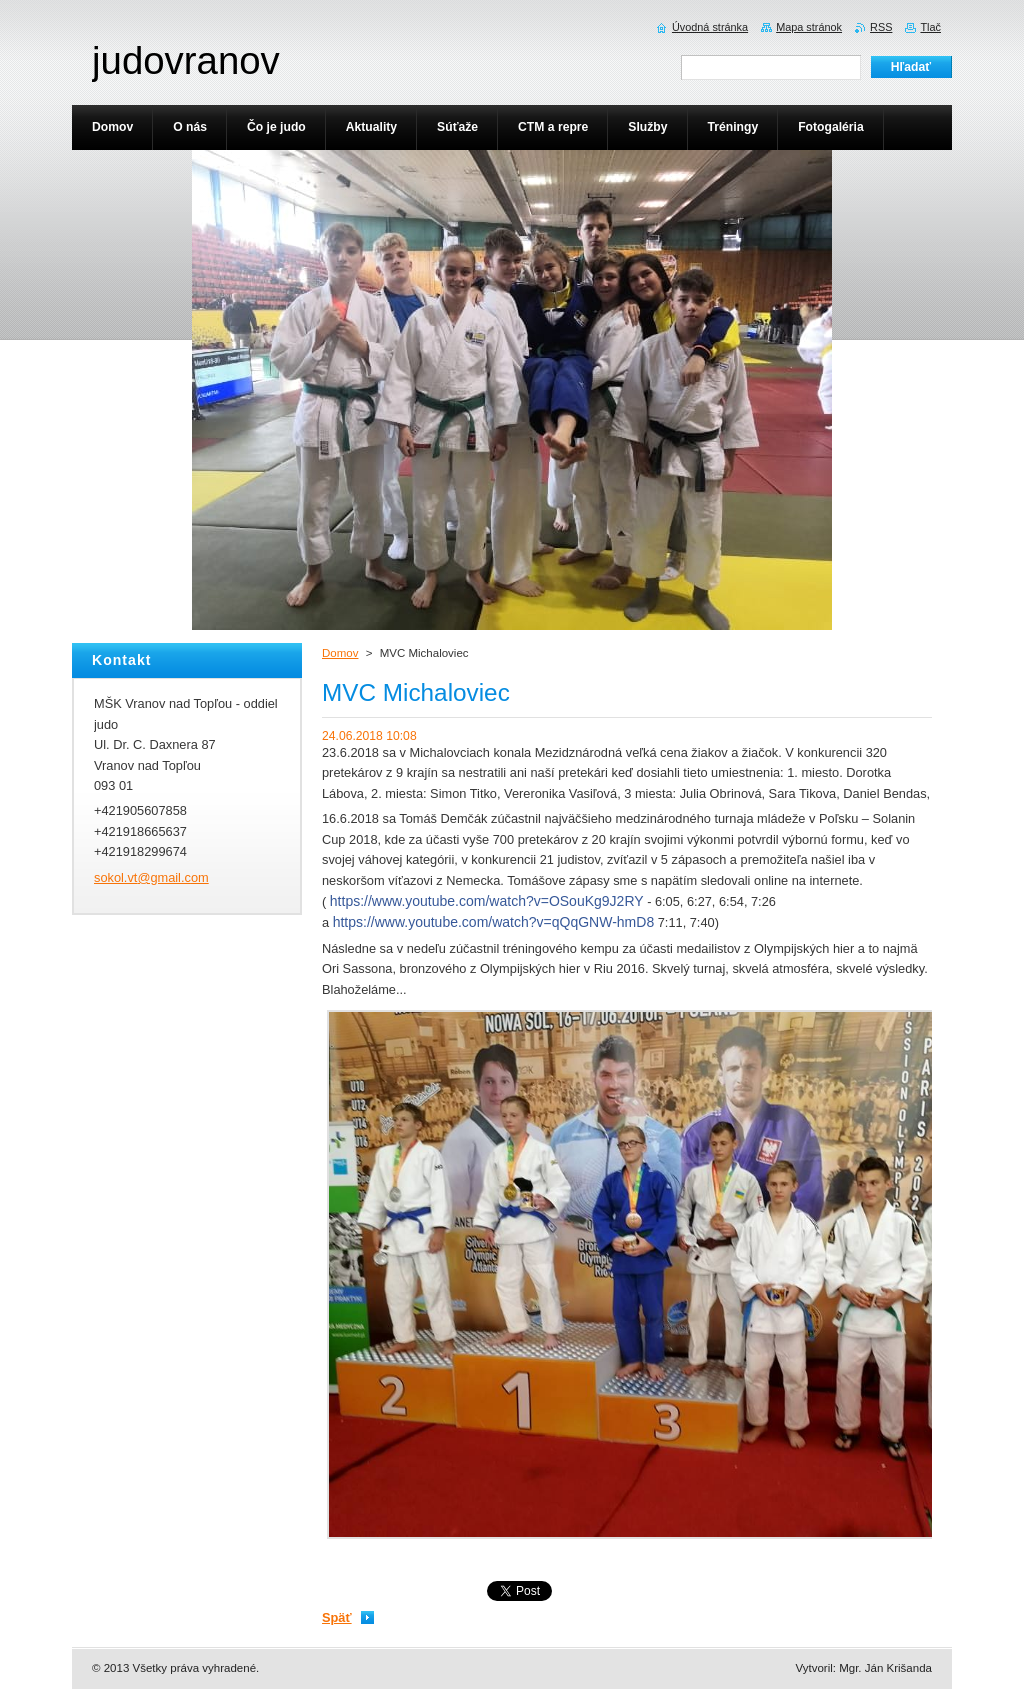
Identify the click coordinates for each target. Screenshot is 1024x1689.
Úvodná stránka (710, 27)
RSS (881, 27)
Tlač (930, 27)
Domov (340, 653)
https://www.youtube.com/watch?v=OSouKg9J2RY (487, 901)
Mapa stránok (809, 27)
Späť (337, 1617)
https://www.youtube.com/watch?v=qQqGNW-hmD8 (493, 922)
